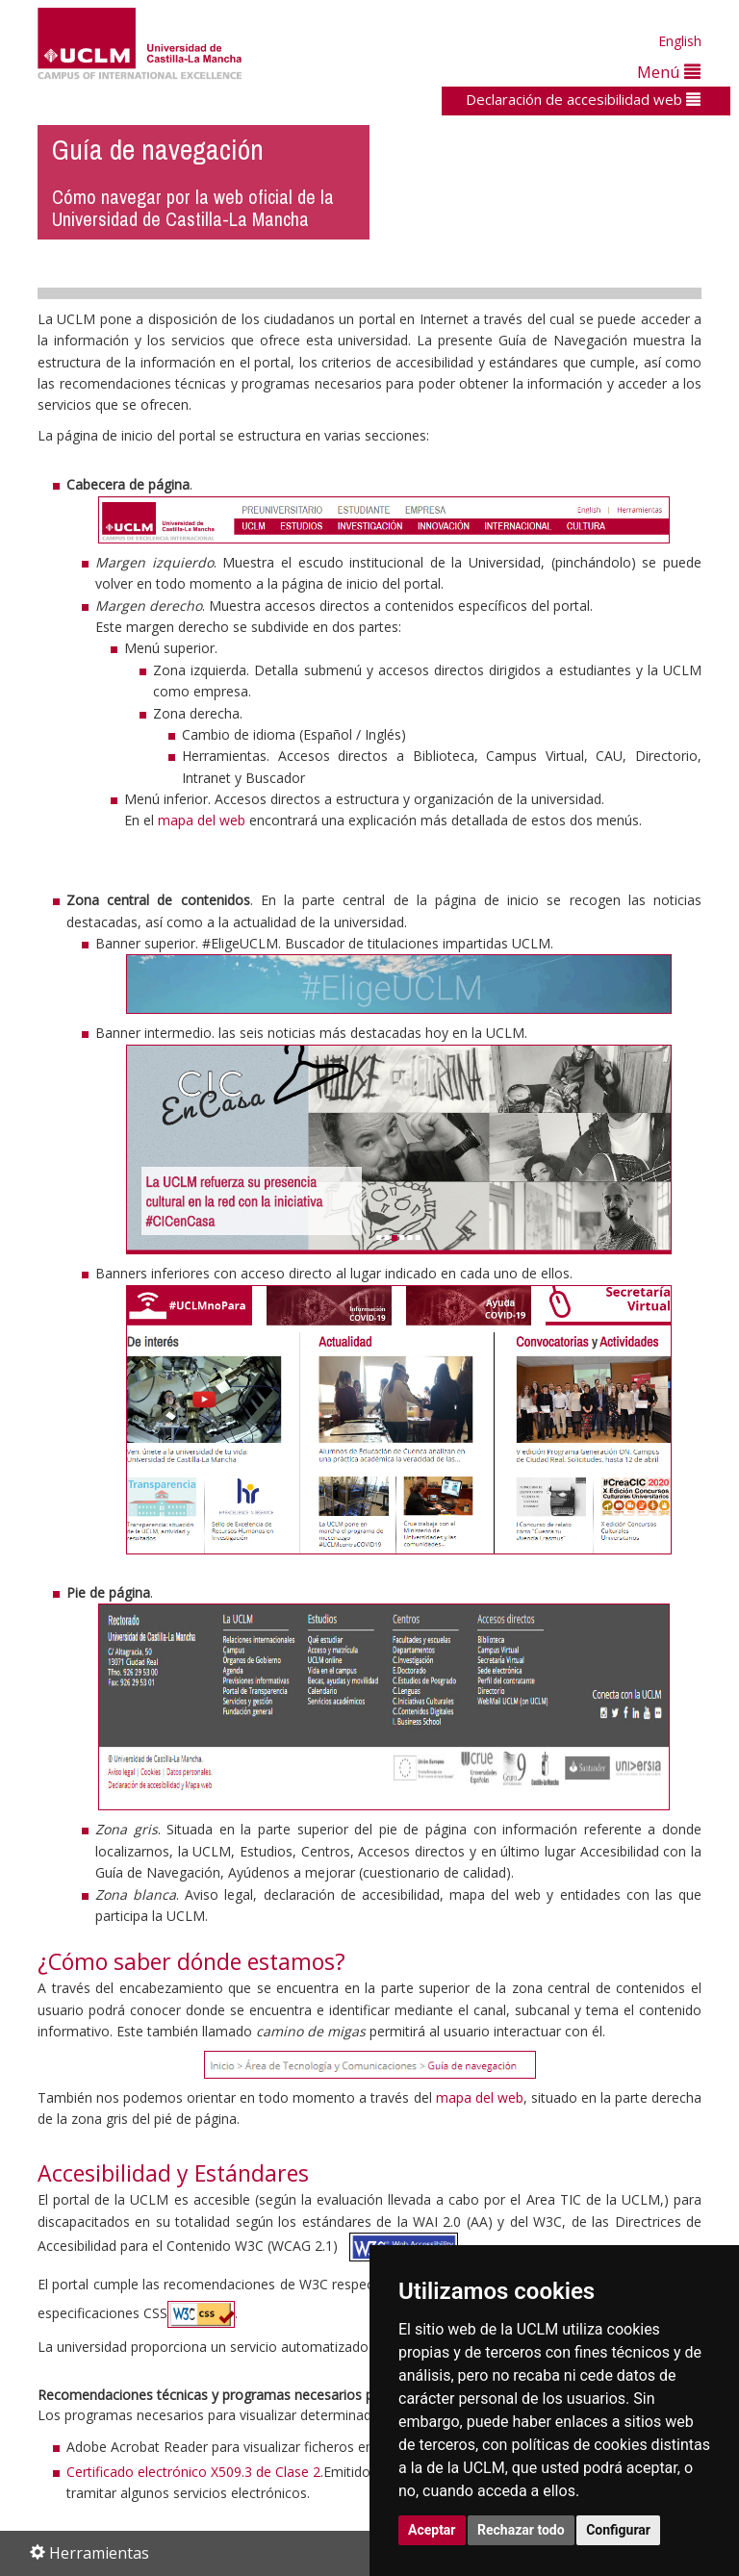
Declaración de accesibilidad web (583, 99)
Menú (669, 72)
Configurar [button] (618, 2530)
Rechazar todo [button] (521, 2530)
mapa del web (201, 820)
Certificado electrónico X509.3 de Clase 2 (193, 2471)
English (679, 41)
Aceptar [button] (432, 2530)
